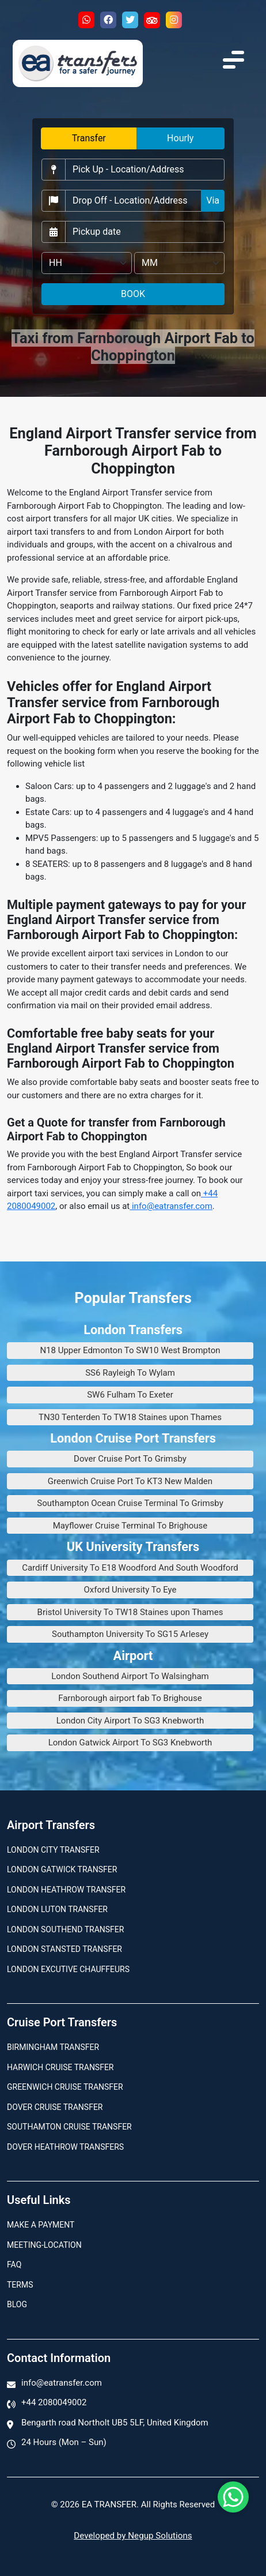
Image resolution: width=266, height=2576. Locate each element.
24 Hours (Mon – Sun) (64, 2442)
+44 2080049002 (53, 2402)
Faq (14, 2264)
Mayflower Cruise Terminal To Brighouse (130, 1525)
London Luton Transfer (57, 1909)
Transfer (89, 138)
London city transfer (53, 1849)
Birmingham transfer (53, 2047)
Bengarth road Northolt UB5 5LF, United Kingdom (114, 2422)
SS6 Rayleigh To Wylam (130, 1373)
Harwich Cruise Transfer (60, 2067)
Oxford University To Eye (129, 1589)
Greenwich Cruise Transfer (65, 2086)
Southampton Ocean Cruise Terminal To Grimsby (130, 1503)
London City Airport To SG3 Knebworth (130, 1720)
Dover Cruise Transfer (54, 2107)
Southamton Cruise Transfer (69, 2126)
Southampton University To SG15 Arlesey (130, 1634)
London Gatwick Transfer (62, 1869)
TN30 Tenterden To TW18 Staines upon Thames (130, 1417)
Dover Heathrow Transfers (65, 2146)
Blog (17, 2304)
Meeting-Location (44, 2245)
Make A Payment (40, 2224)
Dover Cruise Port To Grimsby (130, 1459)
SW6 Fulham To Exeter (130, 1395)
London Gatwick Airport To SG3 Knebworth (130, 1742)
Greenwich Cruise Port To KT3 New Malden (130, 1481)
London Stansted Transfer (64, 1949)
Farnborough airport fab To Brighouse (130, 1698)
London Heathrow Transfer (66, 1889)
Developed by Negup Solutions (133, 2535)
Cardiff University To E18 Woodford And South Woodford (130, 1568)
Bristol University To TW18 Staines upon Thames (130, 1612)
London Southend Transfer (65, 1929)
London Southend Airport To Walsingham (130, 1676)
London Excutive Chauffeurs (68, 1969)
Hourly (180, 138)
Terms (20, 2284)
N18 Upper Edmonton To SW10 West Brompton (130, 1350)
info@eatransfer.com (171, 1206)
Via (212, 200)
